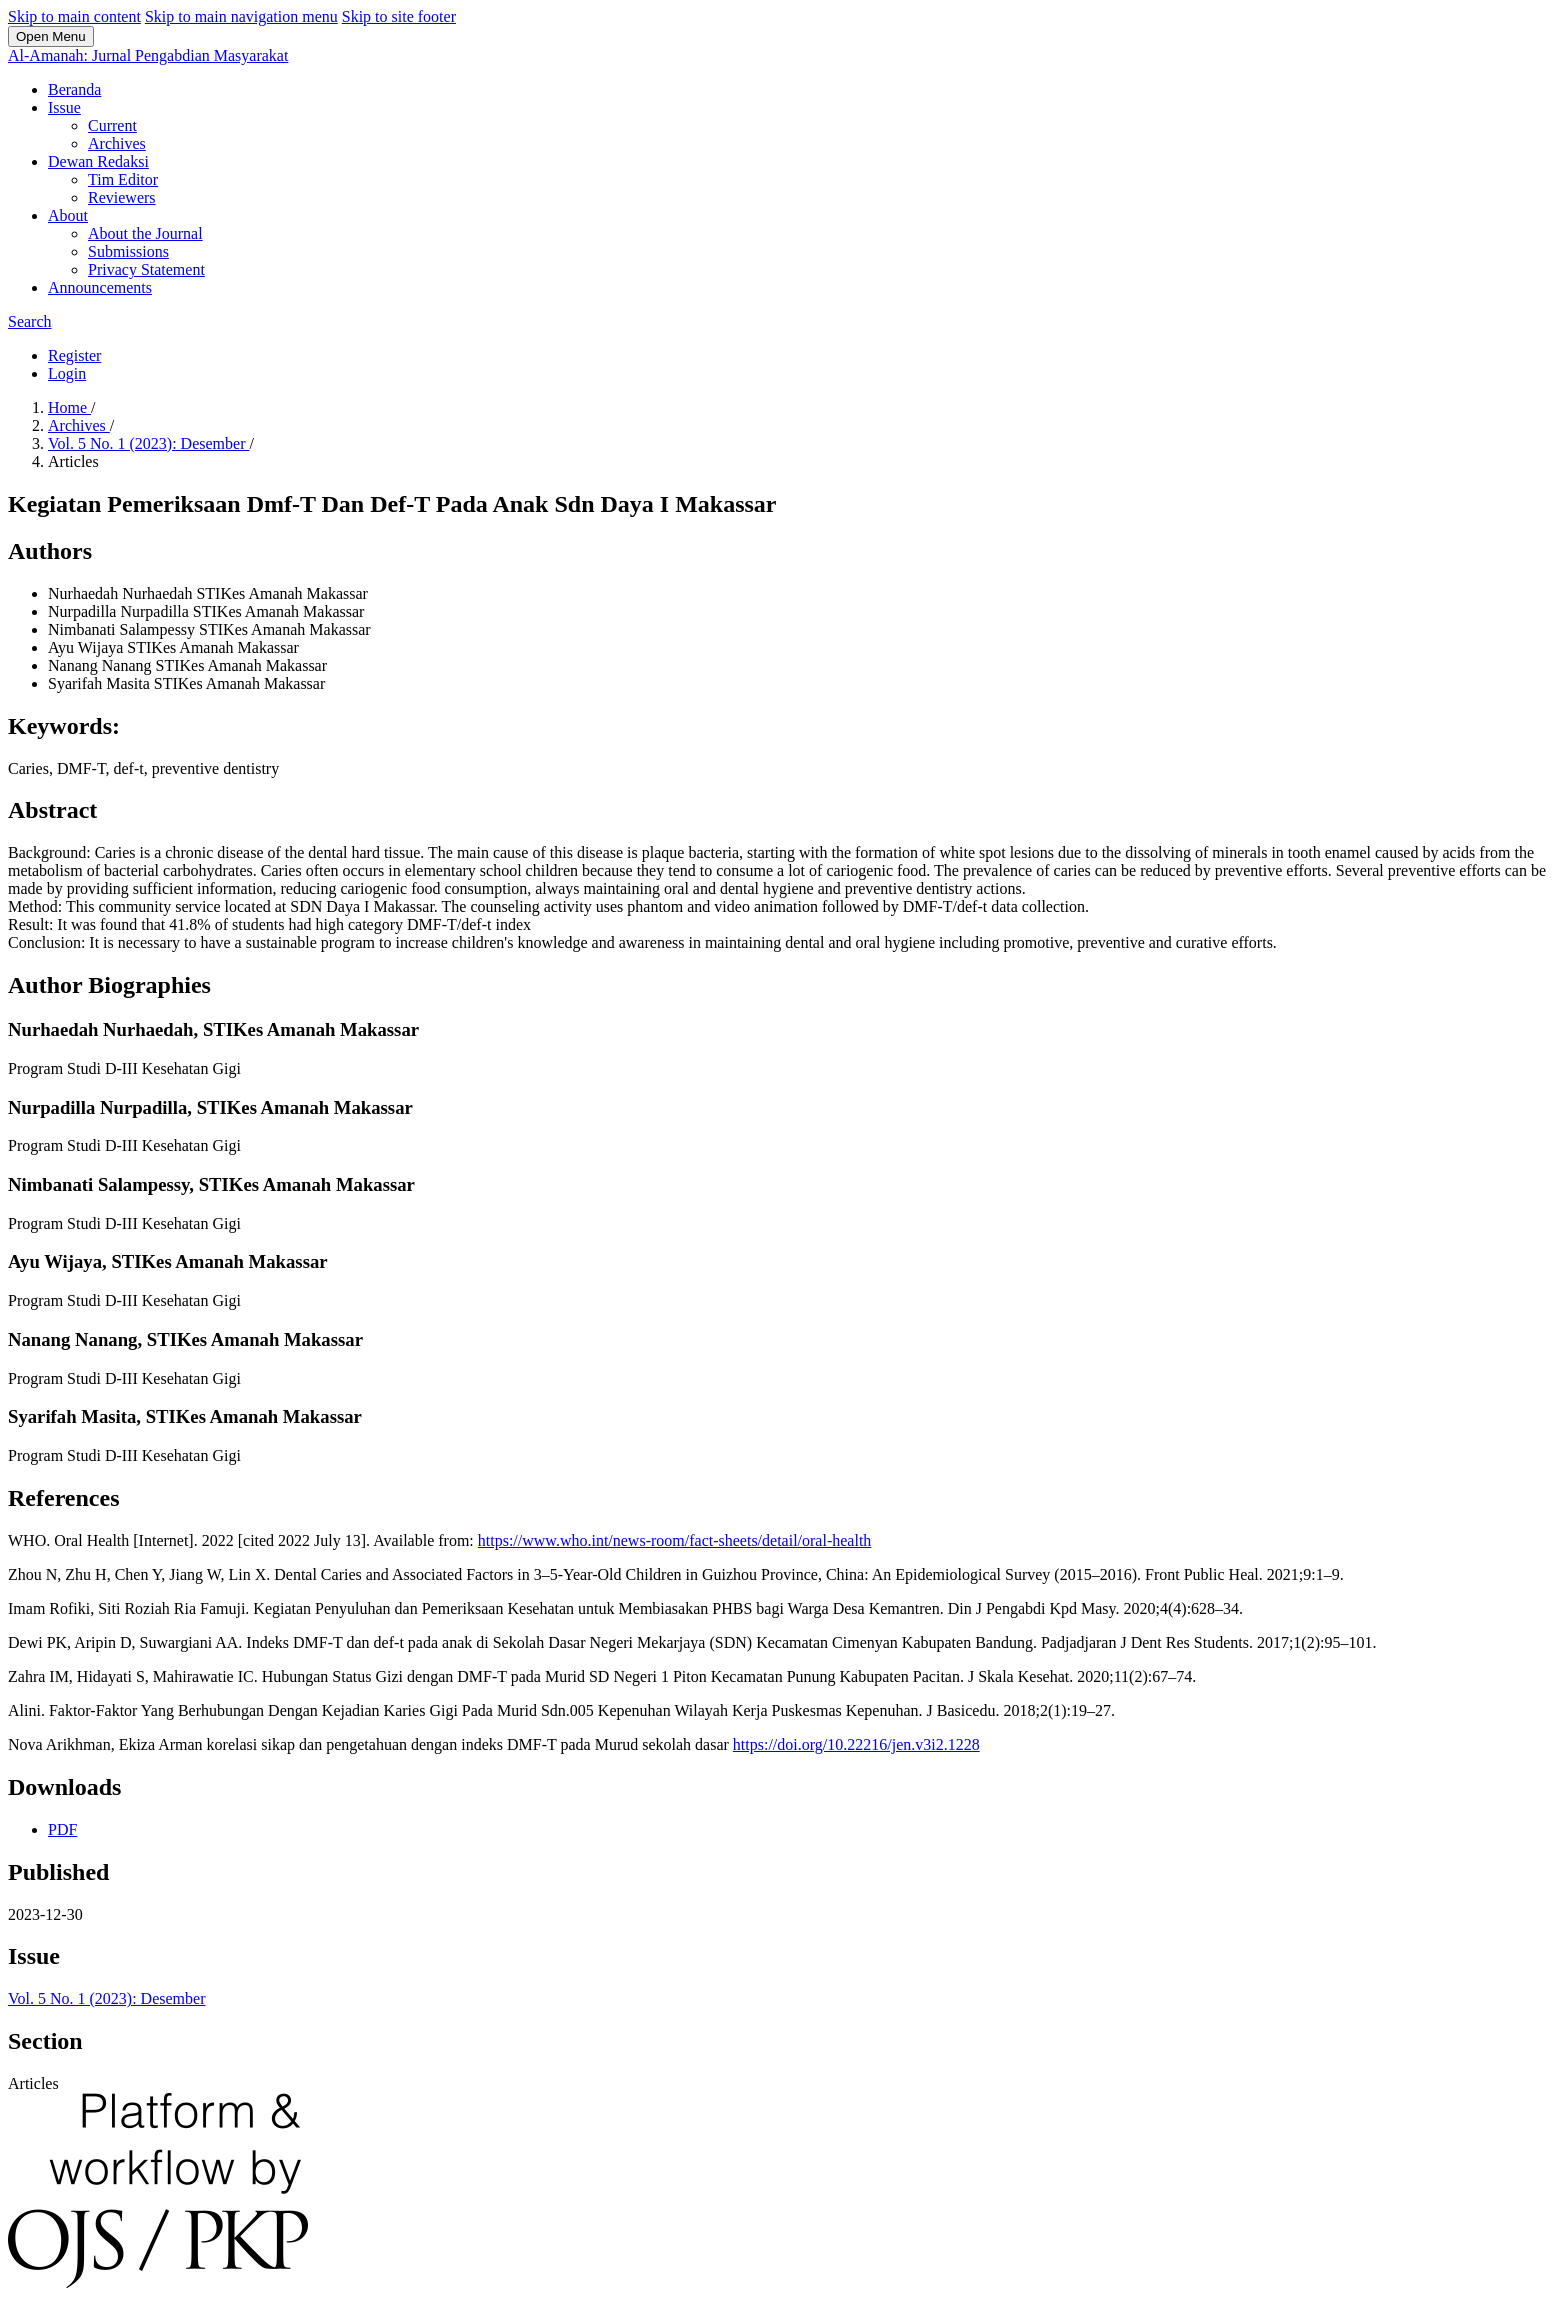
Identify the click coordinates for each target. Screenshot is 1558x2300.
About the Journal (145, 233)
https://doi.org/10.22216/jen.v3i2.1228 (856, 1744)
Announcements (100, 287)
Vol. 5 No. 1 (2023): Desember (148, 443)
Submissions (128, 251)
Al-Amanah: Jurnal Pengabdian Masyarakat (148, 55)
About (68, 215)
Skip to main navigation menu (241, 16)
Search (30, 321)
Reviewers (122, 197)
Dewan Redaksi (98, 161)
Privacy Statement (146, 269)
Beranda (74, 89)
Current (112, 125)
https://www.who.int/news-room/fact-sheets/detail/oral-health (675, 1540)
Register (74, 355)
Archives (117, 143)
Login (67, 373)
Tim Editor (123, 179)
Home (69, 407)
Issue (64, 107)
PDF (62, 1829)
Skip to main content (74, 16)
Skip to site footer (399, 16)
